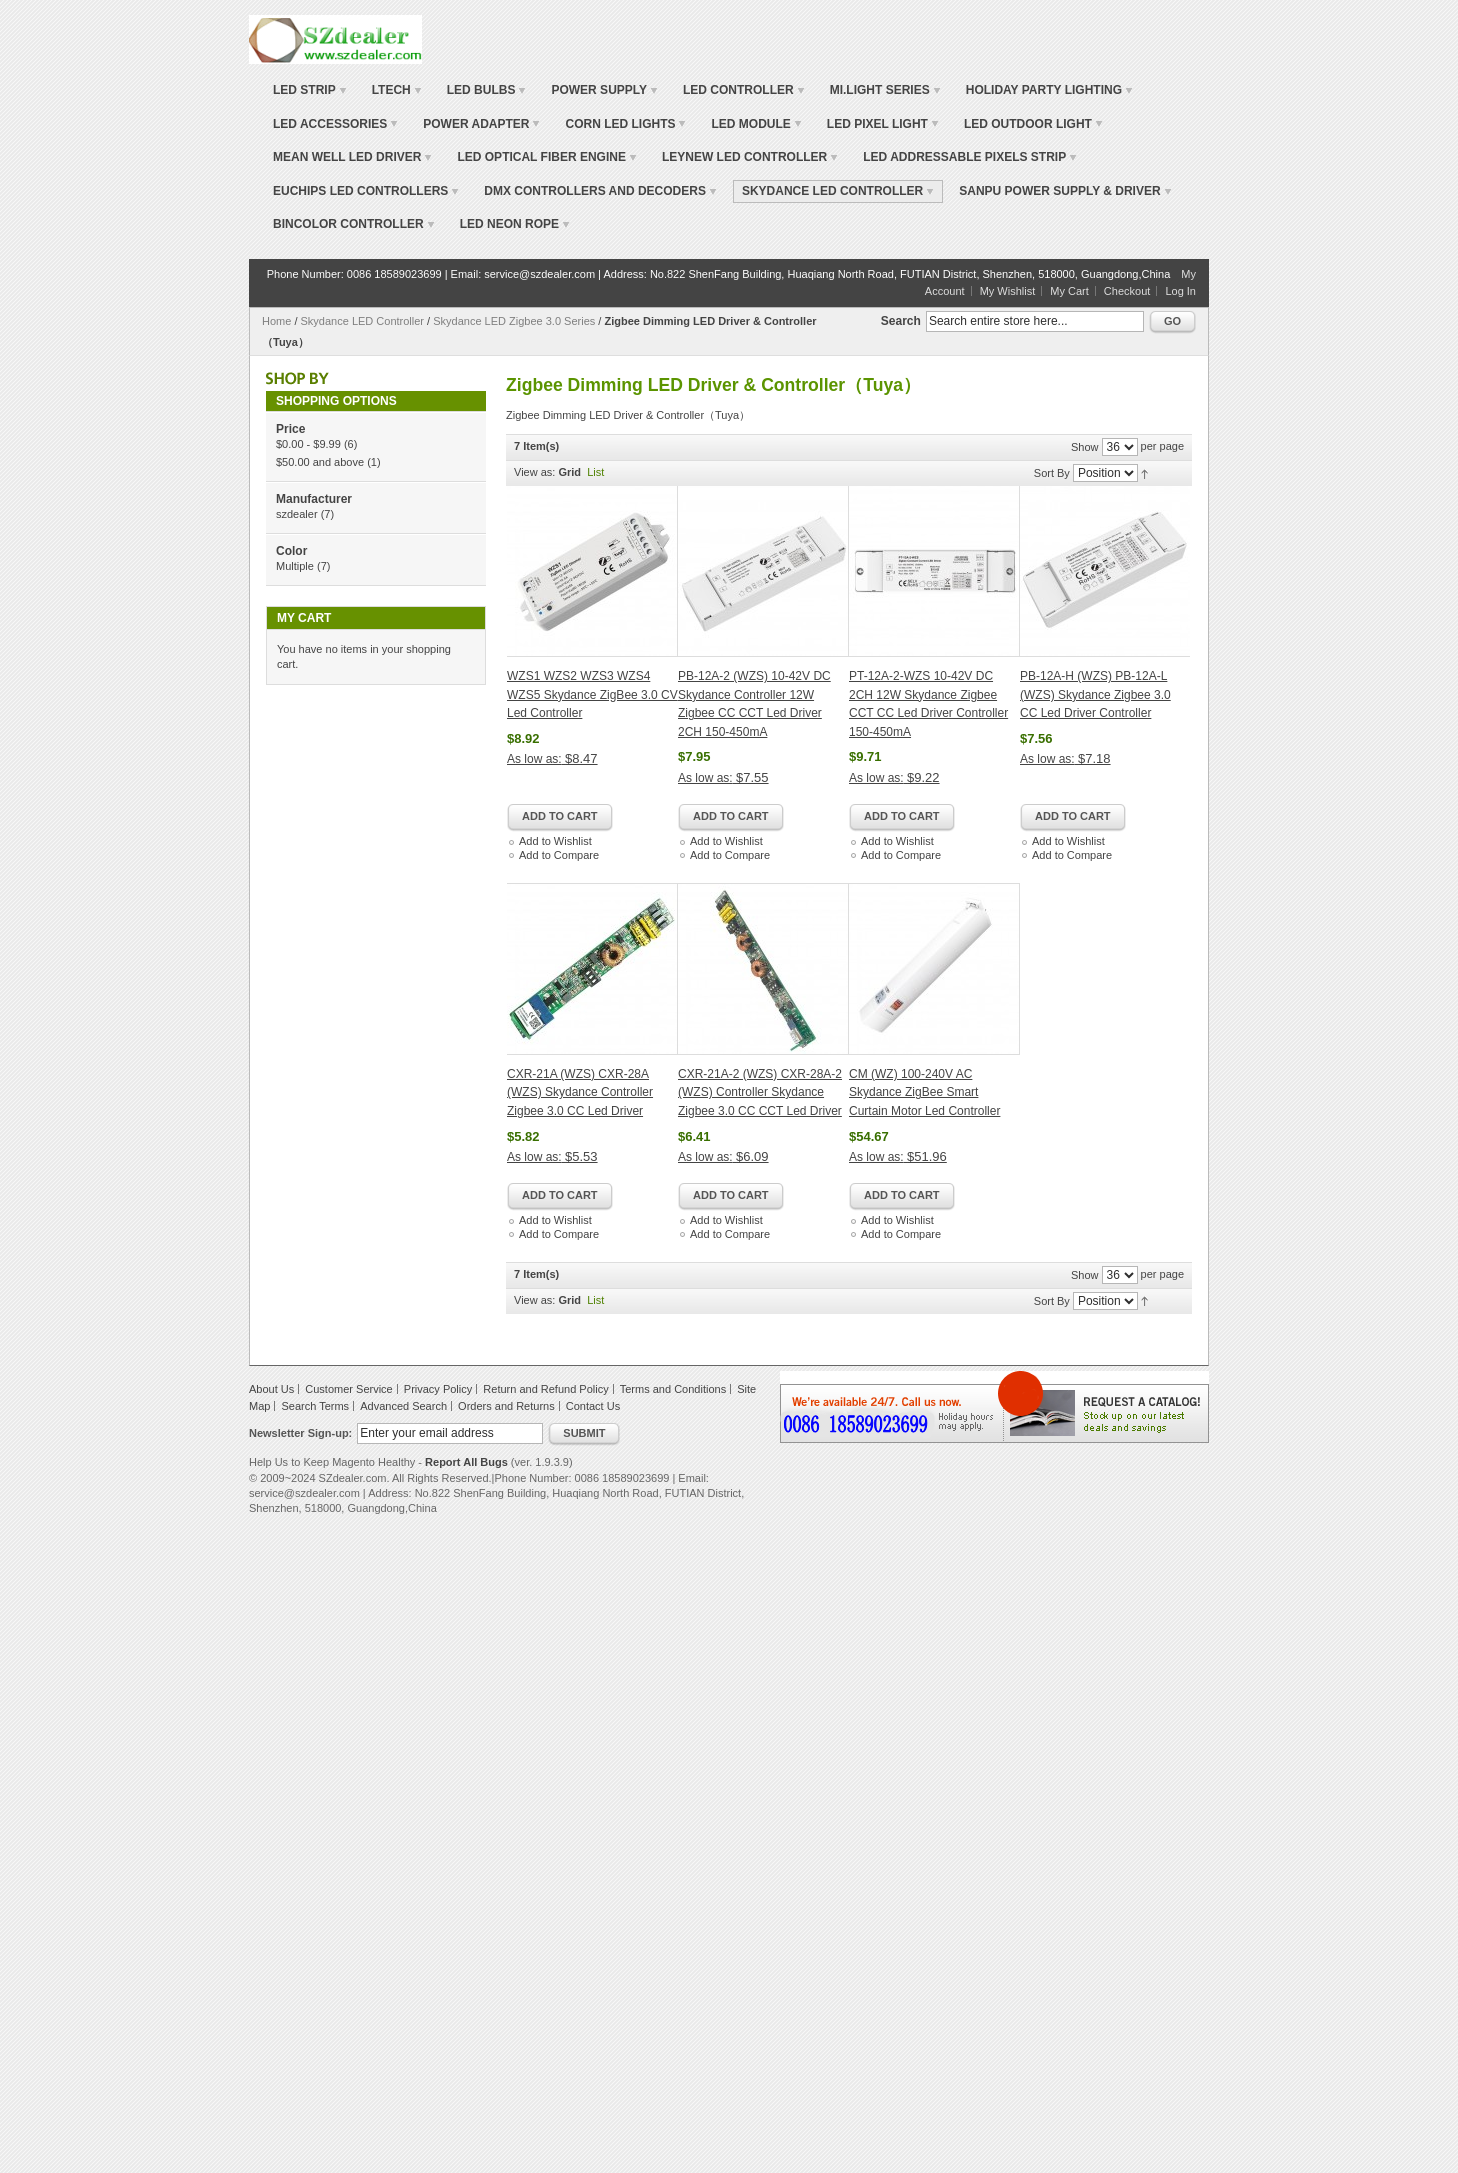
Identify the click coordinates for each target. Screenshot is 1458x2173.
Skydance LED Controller (364, 321)
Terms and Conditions (673, 1389)
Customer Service (348, 1389)
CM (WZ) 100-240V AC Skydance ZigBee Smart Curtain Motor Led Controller (924, 1092)
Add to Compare (559, 855)
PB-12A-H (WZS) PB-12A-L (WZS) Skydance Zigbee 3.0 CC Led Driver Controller (1095, 694)
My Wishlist (1008, 291)
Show (1085, 447)
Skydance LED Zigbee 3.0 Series (514, 321)
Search (901, 321)
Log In (1180, 291)
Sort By (1052, 473)
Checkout (1127, 291)
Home (276, 321)
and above (320, 462)
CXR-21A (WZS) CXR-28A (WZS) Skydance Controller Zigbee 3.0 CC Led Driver (580, 1092)
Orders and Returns (506, 1406)
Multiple (295, 566)
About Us (271, 1389)
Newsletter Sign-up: (300, 1433)
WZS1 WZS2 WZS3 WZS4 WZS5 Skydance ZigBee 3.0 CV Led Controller (592, 694)
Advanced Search (403, 1406)
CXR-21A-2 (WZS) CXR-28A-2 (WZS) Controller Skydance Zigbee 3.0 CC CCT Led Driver (760, 1092)
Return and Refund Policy (545, 1389)
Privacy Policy (438, 1389)
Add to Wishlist (555, 841)
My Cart (1069, 291)
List (595, 472)
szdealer (297, 514)
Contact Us (593, 1406)
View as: (534, 472)
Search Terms (315, 1406)
